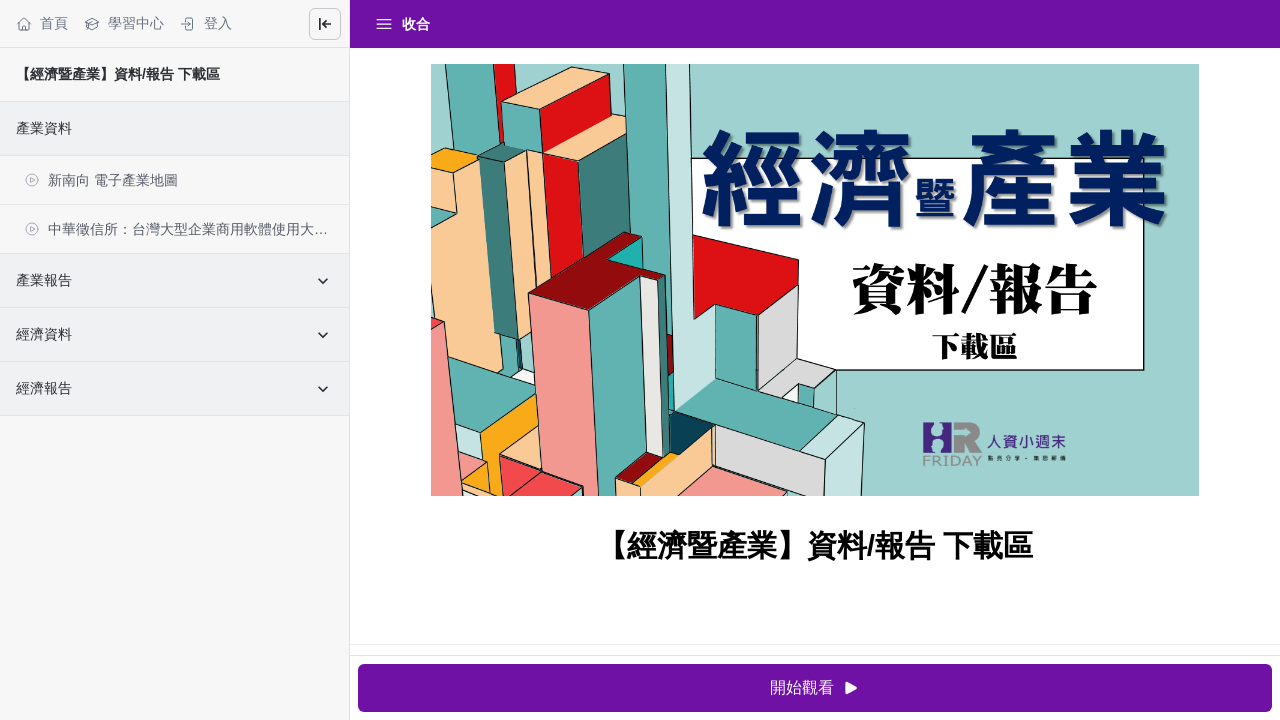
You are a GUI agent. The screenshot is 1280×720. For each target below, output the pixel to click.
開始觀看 (815, 688)
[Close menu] (325, 24)
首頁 (42, 23)
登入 (206, 23)
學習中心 (124, 23)
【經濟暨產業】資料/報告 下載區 (118, 74)
